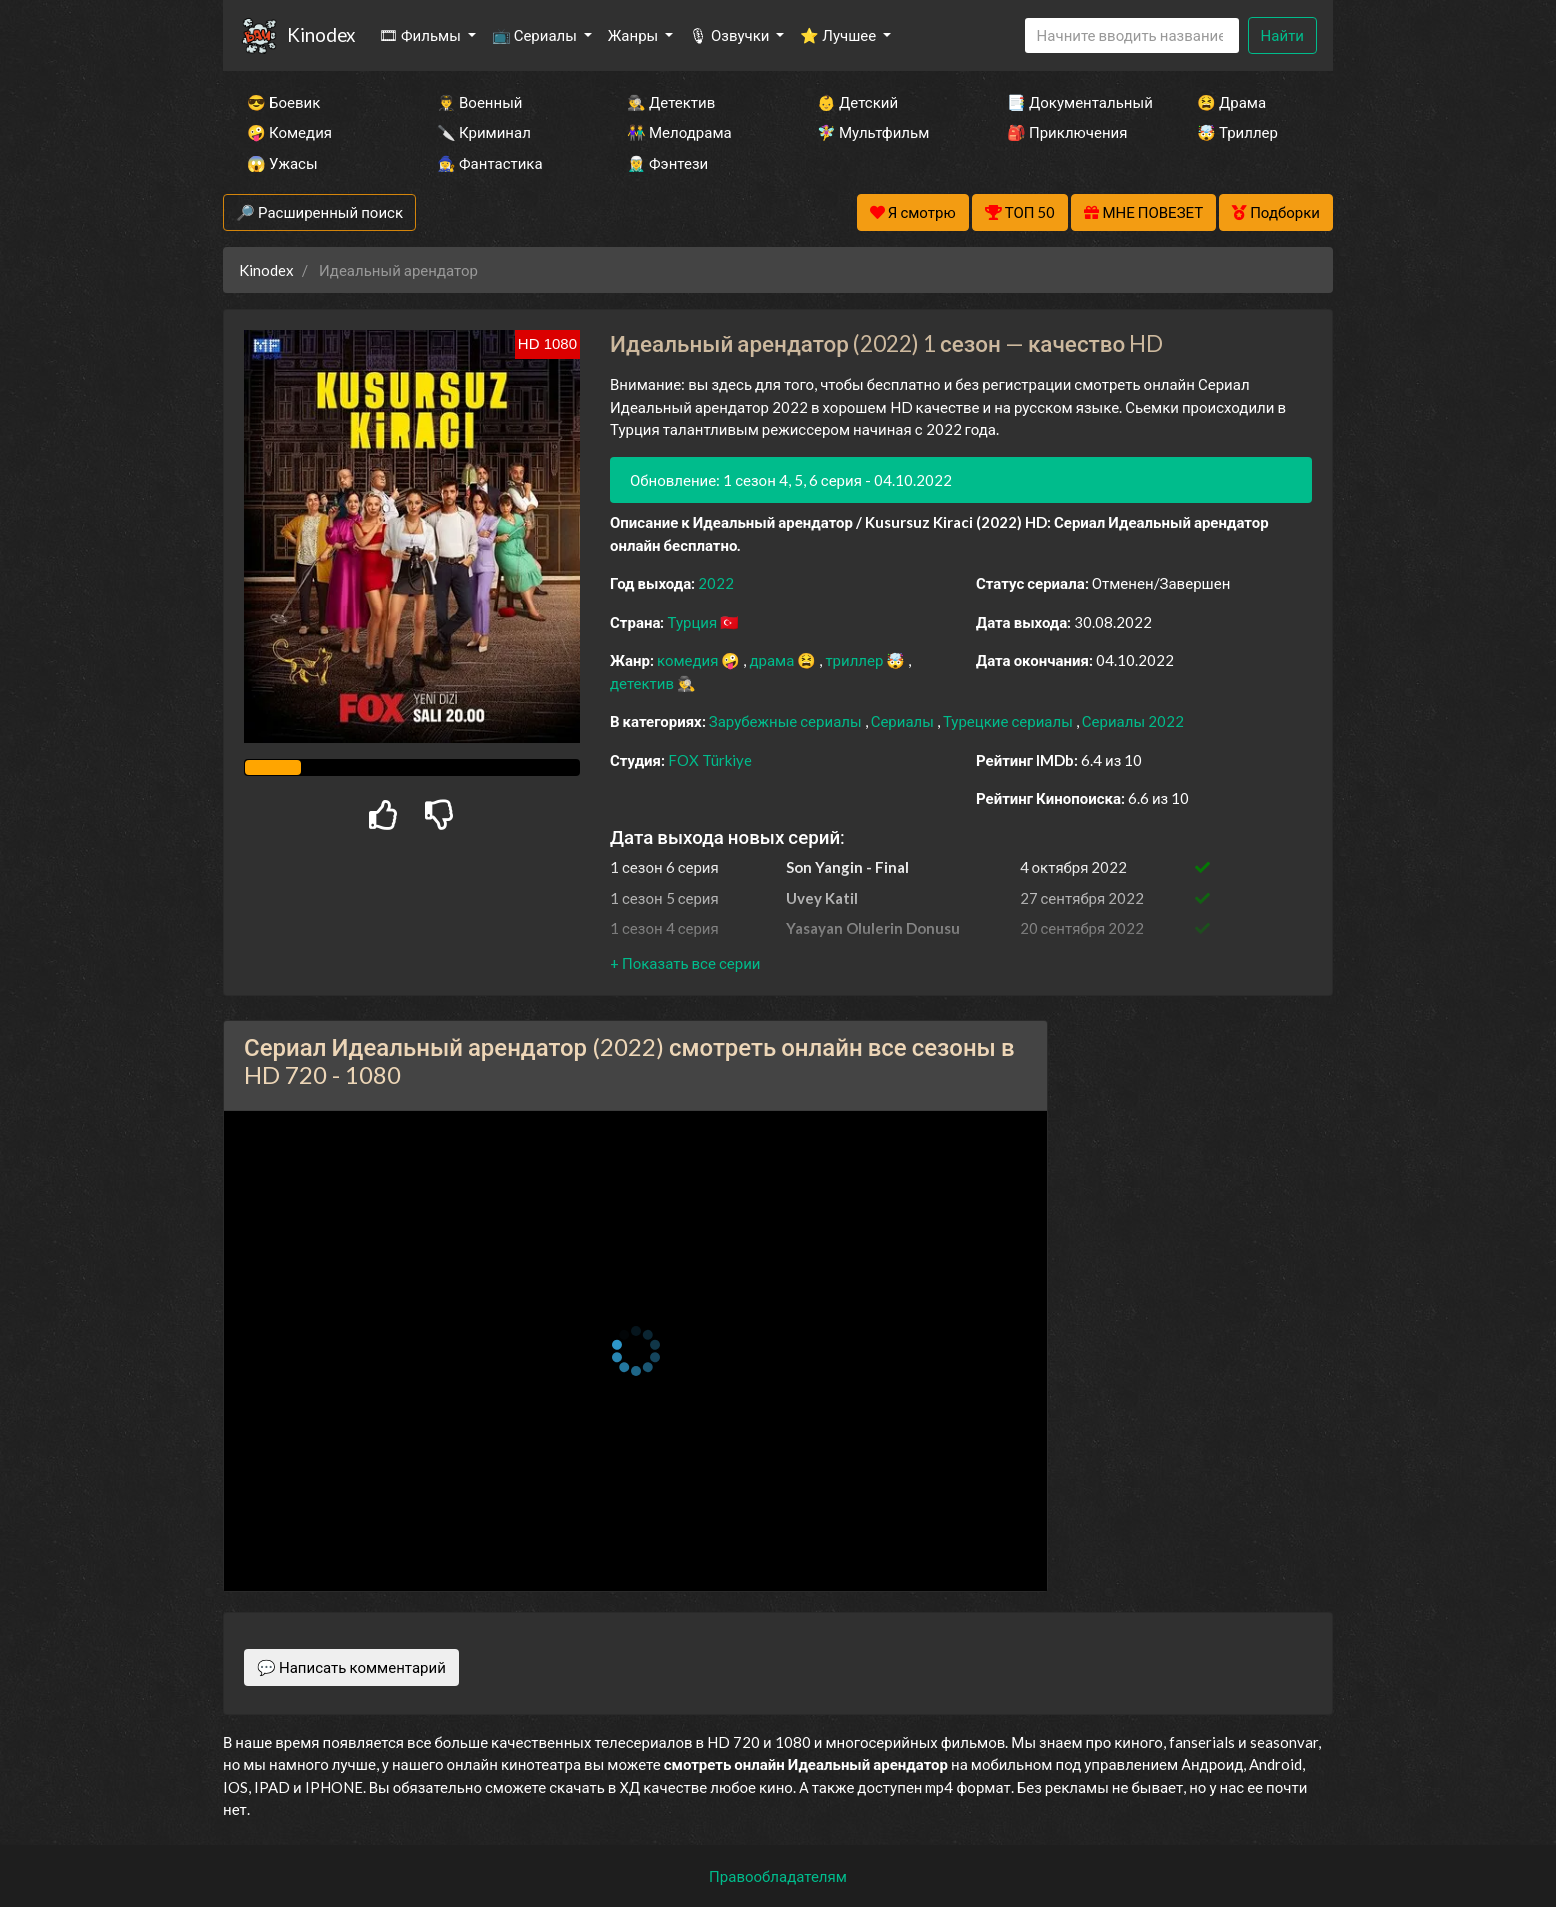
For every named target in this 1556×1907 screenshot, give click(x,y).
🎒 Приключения (1067, 132)
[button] (685, 963)
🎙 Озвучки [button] (730, 35)
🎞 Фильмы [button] (421, 35)
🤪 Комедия (289, 132)
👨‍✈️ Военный (479, 102)
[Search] (1132, 35)
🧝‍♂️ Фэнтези (667, 163)
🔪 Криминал (484, 132)
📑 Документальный (1075, 102)
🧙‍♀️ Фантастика (490, 163)
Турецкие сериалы (1009, 721)
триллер (855, 660)
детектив (643, 683)
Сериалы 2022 (1133, 721)
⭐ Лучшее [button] (839, 35)
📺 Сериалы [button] (536, 35)
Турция (693, 622)
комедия (689, 660)
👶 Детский (857, 102)
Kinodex (321, 34)
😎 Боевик (283, 102)
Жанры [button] (635, 35)
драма (773, 660)
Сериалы (904, 721)
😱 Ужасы (282, 163)
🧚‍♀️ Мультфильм (873, 132)
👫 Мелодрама (679, 132)
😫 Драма (1231, 102)
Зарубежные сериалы (787, 721)
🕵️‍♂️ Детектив (671, 102)
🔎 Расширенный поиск (319, 212)
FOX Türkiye (710, 760)
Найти (1282, 35)
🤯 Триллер (1237, 132)
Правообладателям (778, 1876)
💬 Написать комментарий (351, 1667)
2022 (716, 583)
